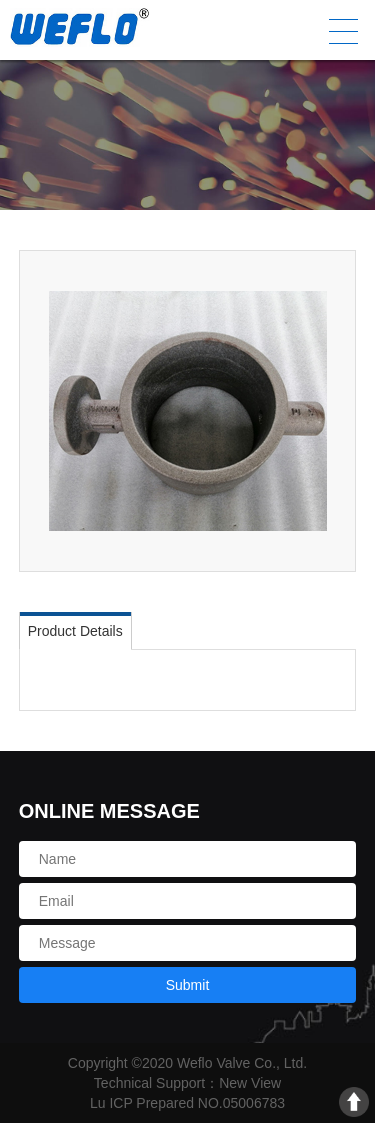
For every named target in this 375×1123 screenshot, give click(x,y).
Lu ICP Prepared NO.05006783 (187, 1103)
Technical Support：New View (187, 1083)
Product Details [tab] (75, 631)
